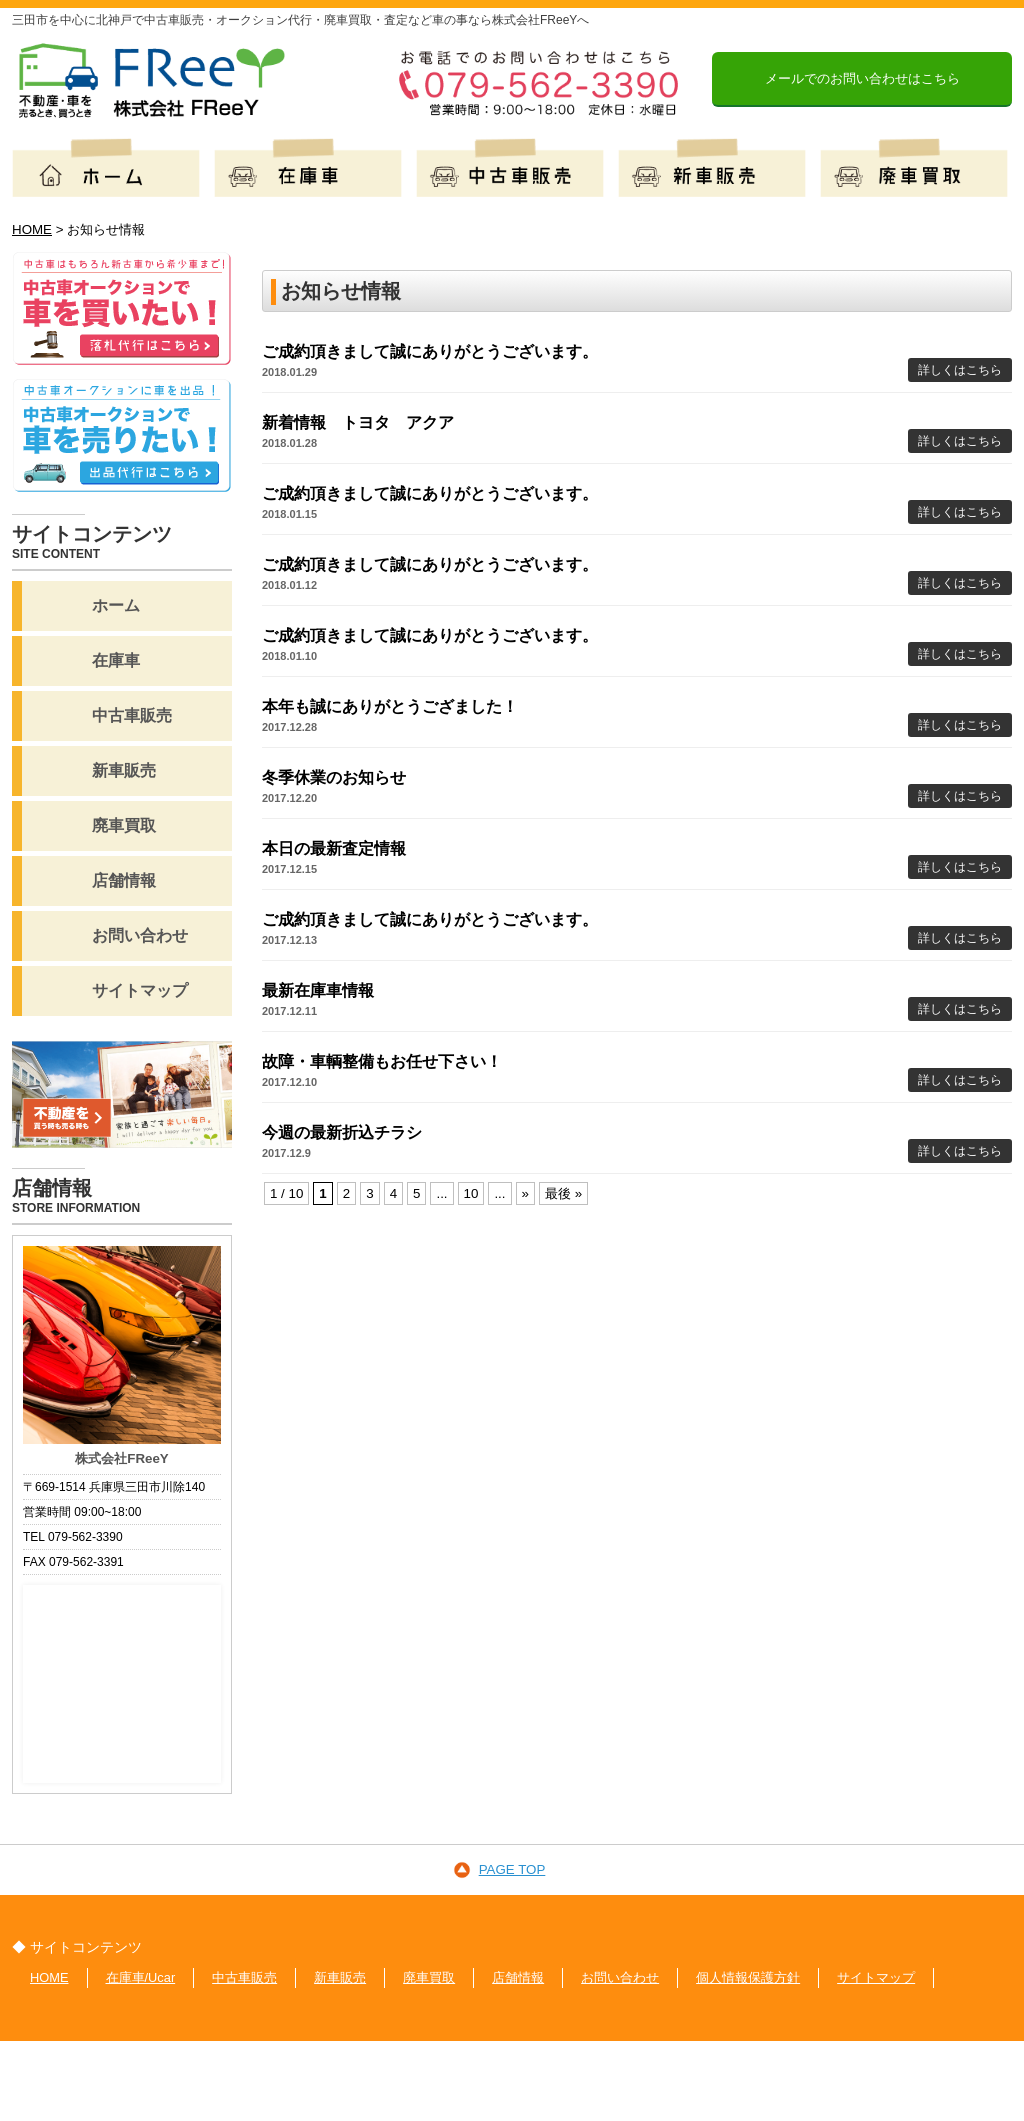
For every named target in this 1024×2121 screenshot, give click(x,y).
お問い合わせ (621, 1977)
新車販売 (341, 1977)
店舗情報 (519, 1977)
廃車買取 (430, 1977)
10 (471, 1193)
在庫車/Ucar (141, 1977)
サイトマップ (877, 1977)
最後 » (563, 1193)
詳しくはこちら (960, 370)
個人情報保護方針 (749, 1977)
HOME (49, 1977)
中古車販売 (245, 1977)
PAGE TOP (512, 1869)
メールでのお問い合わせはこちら (862, 78)
